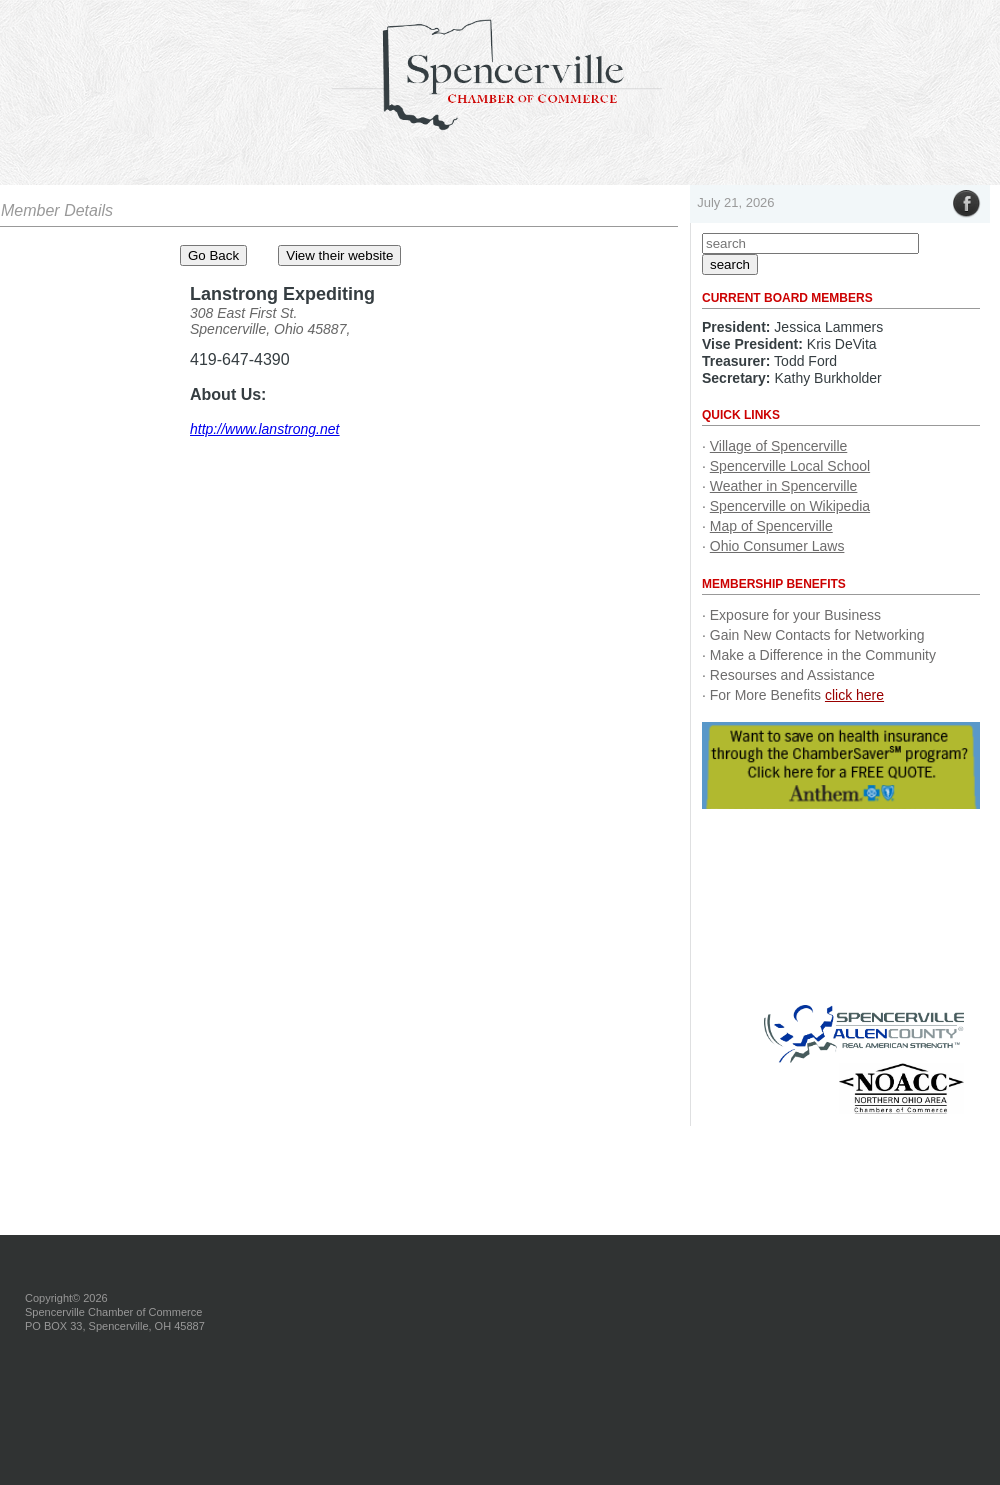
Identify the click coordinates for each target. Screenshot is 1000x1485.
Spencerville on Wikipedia (790, 506)
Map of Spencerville (771, 526)
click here (854, 695)
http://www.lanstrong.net (264, 429)
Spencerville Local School (790, 466)
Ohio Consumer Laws (777, 546)
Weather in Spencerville (784, 486)
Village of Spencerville (779, 446)
